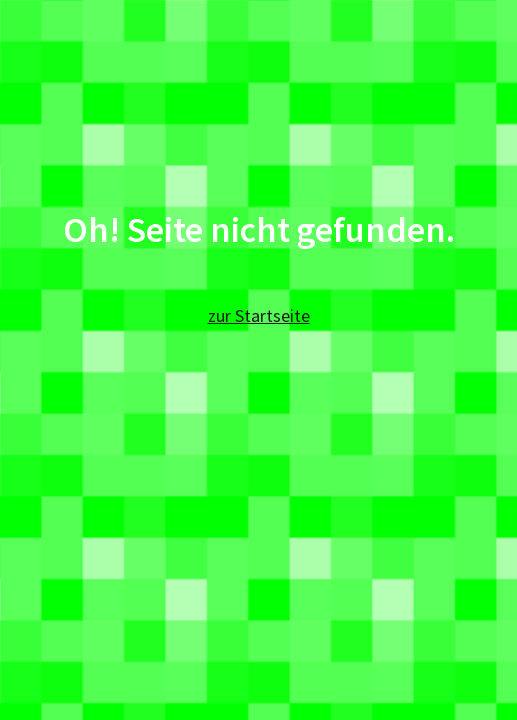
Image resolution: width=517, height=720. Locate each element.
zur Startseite (259, 315)
